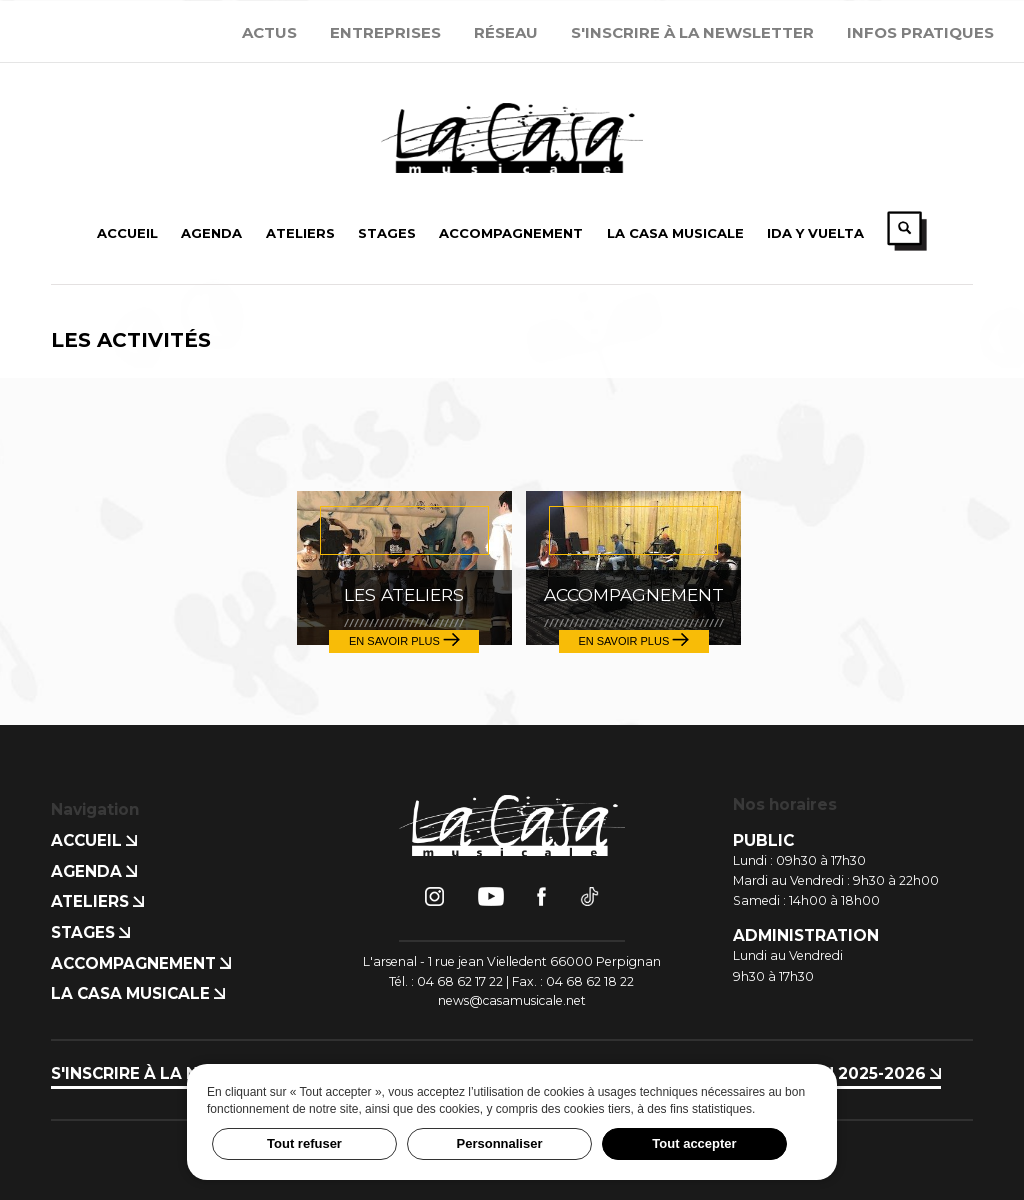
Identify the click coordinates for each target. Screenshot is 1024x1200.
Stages (90, 932)
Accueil (94, 840)
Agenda (94, 871)
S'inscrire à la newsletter (692, 32)
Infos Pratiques (920, 32)
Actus (269, 32)
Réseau (506, 32)
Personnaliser (500, 1143)
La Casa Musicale (138, 993)
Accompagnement (141, 963)
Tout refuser (304, 1143)
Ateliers (97, 901)
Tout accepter (694, 1143)
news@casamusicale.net (512, 1000)
